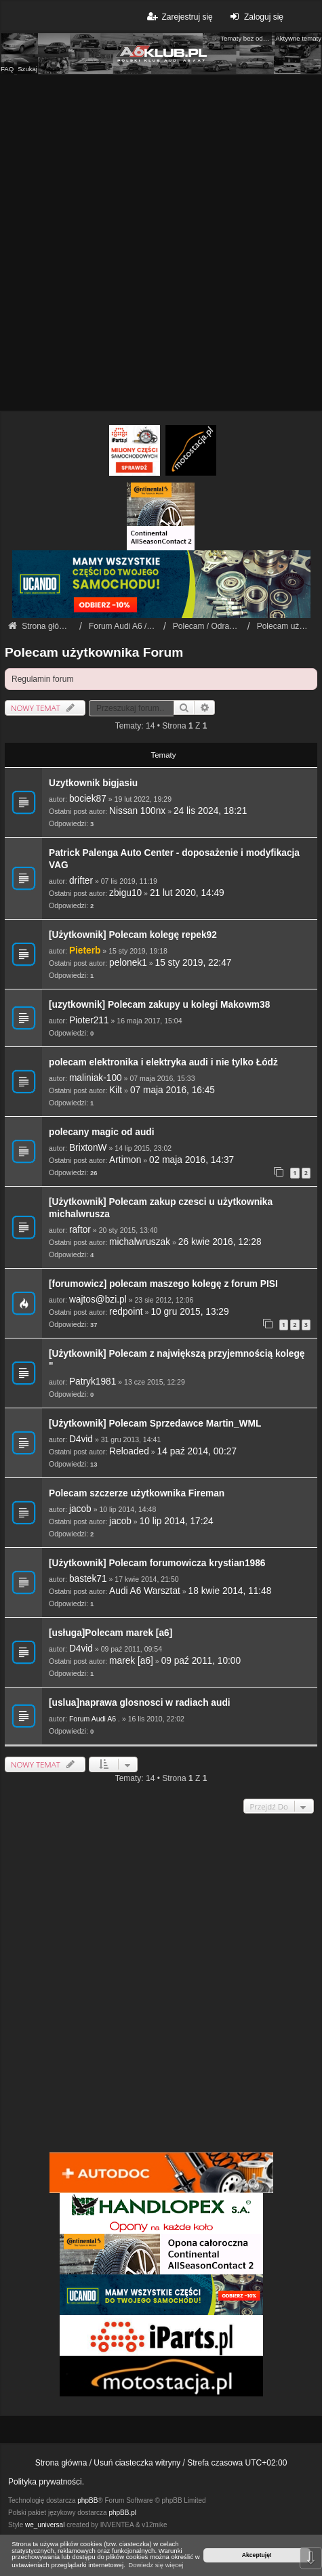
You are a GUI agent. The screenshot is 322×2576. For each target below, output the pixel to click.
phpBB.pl (122, 2512)
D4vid (81, 1439)
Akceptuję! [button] (257, 2555)
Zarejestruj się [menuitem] (178, 17)
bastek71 (88, 1579)
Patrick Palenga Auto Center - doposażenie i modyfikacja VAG (174, 859)
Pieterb (85, 950)
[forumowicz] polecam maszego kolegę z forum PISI (163, 1284)
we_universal (44, 2525)
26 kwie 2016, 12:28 (220, 1242)
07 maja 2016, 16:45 (172, 1090)
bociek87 (87, 799)
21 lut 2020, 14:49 (187, 893)
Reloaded (129, 1451)
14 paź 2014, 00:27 (197, 1451)
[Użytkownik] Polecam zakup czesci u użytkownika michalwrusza (161, 1208)
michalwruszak (139, 1242)
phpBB (87, 2500)
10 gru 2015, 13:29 (189, 1312)
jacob (80, 1509)
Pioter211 (89, 1020)
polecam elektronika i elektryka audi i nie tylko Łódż (163, 1062)
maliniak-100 (95, 1078)
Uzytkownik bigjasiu (93, 783)
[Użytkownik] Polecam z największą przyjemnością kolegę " (176, 1360)
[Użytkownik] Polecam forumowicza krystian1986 (157, 1563)
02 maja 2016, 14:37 (191, 1160)
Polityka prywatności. (46, 2482)
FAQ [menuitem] (7, 69)
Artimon (125, 1160)
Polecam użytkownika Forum (94, 652)
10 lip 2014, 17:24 (177, 1521)
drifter (81, 881)
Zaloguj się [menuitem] (255, 17)
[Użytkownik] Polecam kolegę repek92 (133, 935)
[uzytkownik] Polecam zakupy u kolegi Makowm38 (159, 1005)
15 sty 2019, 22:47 (193, 963)
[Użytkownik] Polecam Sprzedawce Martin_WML (155, 1423)
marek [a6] (131, 1661)
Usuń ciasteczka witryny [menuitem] (137, 2463)
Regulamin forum (42, 679)
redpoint (126, 1312)
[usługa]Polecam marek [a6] (110, 1633)
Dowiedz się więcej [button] (155, 2565)
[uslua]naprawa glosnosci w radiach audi (139, 1703)
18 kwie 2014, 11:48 (230, 1591)
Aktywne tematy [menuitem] (298, 38)
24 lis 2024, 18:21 (210, 811)
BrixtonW (88, 1148)
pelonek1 (128, 963)
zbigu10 (125, 893)
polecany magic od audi (102, 1132)
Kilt (115, 1090)
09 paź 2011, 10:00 (201, 1661)
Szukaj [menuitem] (27, 69)
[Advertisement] (161, 243)
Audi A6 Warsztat (144, 1591)
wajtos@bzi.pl (98, 1299)
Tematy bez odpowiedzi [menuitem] (246, 38)
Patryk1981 (92, 1381)
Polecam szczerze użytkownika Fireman (136, 1493)
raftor (80, 1230)
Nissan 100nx (137, 811)
